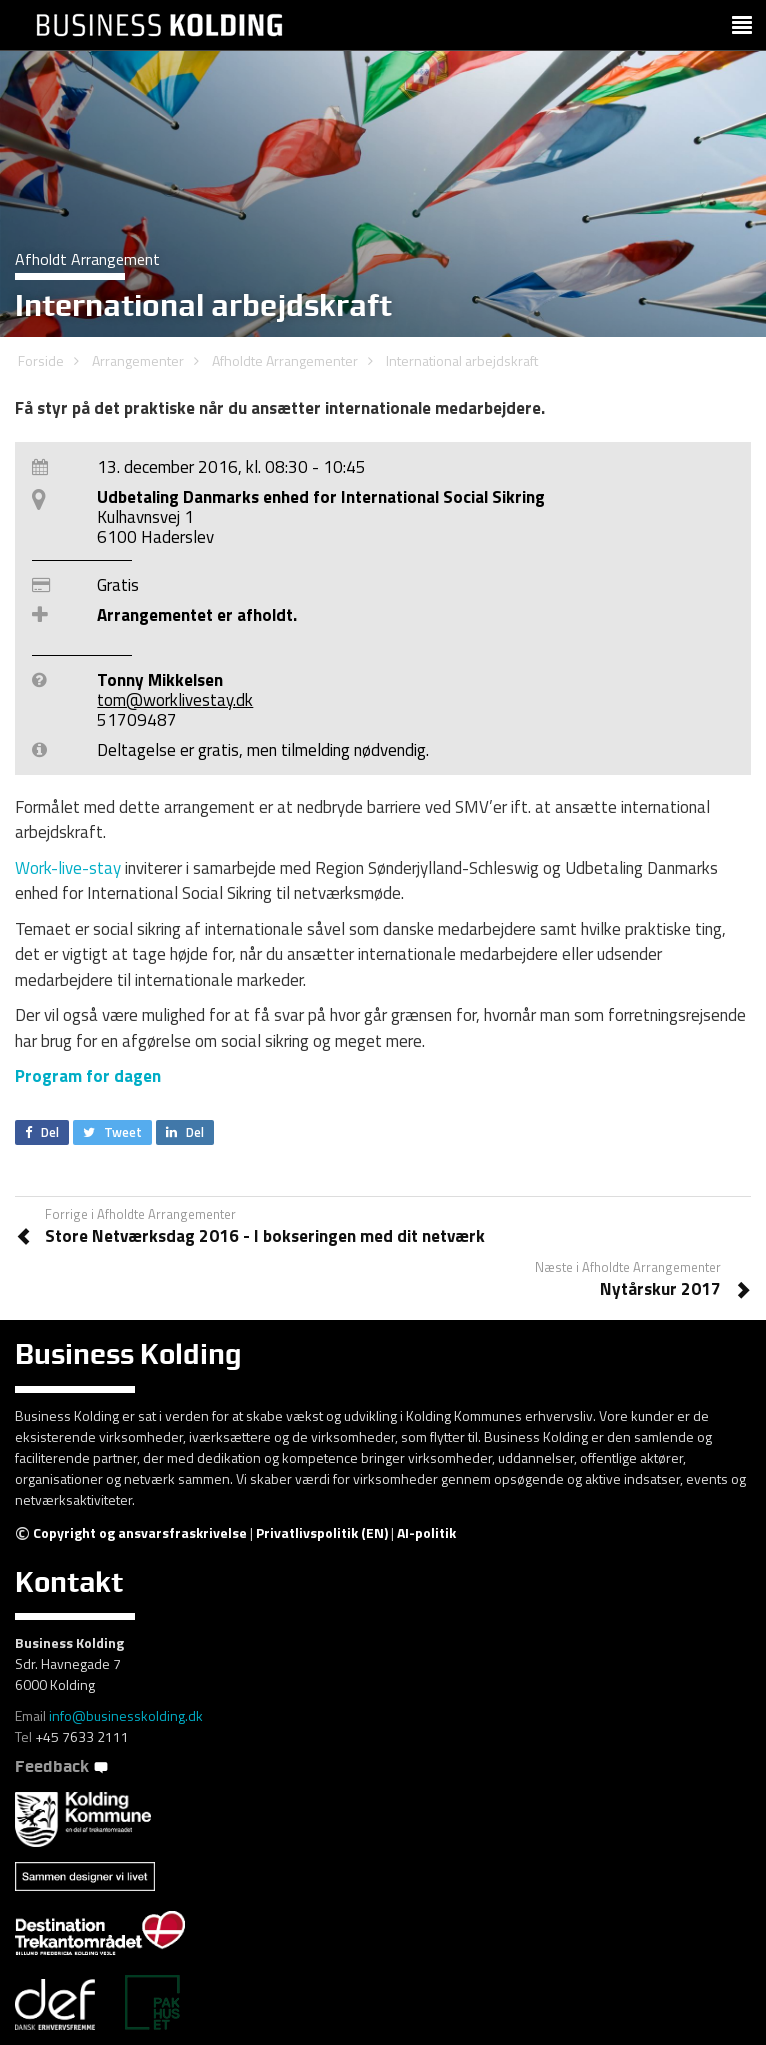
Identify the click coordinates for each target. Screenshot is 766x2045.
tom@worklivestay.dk (175, 700)
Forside (41, 360)
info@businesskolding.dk (126, 1715)
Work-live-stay (68, 868)
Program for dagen (88, 1076)
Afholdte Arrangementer (285, 360)
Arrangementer (138, 360)
